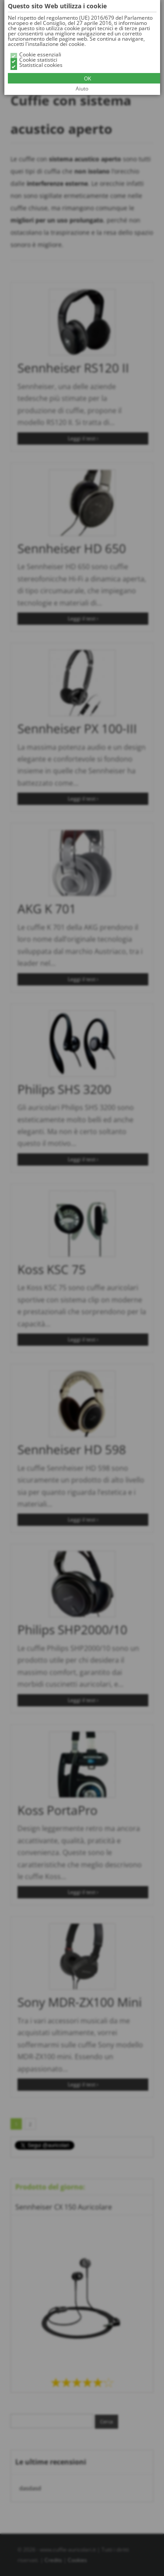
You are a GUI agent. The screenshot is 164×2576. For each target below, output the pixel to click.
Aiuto (82, 88)
